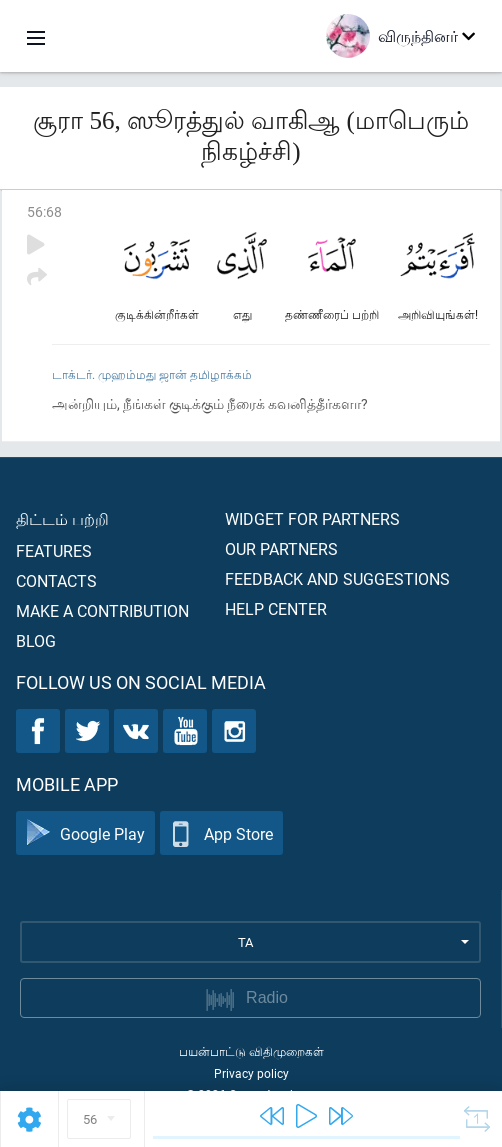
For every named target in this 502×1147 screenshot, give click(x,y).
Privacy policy (251, 1073)
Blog (36, 640)
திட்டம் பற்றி (62, 518)
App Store (221, 833)
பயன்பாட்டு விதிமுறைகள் (251, 1051)
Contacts (56, 580)
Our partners (281, 548)
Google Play (85, 833)
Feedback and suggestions (337, 578)
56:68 (44, 211)
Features (54, 550)
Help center (276, 608)
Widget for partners (312, 518)
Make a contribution (102, 610)
